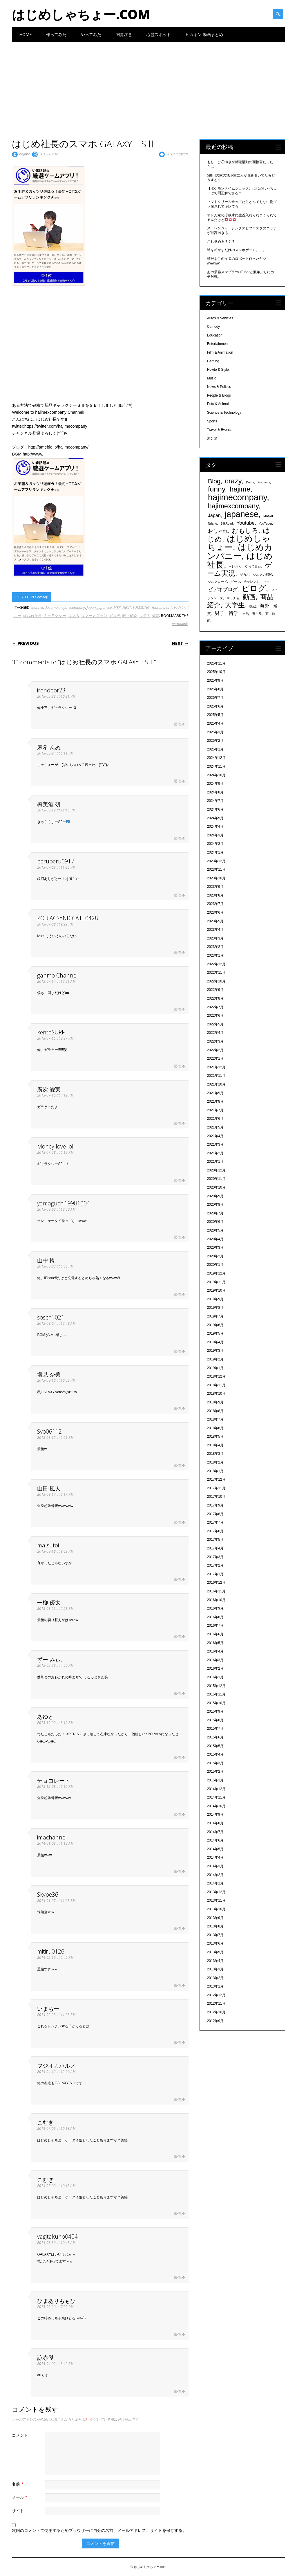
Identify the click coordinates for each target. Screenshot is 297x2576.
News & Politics (219, 387)
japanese (104, 607)
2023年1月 (215, 955)
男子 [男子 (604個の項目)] (219, 613)
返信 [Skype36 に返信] (177, 1928)
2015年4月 (215, 1754)
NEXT (126, 607)
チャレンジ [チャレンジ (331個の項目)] (252, 581)
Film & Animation (220, 352)
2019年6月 (215, 1325)
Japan (91, 607)
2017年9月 (215, 1505)
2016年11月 (216, 1591)
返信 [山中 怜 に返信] (177, 1294)
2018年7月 (215, 1419)
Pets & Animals (219, 404)
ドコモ (114, 615)
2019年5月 (215, 1333)
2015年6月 (215, 1737)
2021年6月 (215, 1119)
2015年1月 (215, 1780)
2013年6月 (215, 1943)
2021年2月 (215, 1153)
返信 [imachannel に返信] (177, 1871)
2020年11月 (216, 1179)
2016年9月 (215, 1608)
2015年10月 (216, 1703)
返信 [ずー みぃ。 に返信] (177, 1693)
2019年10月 (216, 1290)
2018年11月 (216, 1385)
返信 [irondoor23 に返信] (177, 724)
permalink (180, 623)
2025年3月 (215, 732)
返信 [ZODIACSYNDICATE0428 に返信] (177, 952)
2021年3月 (215, 1144)
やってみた (91, 34)
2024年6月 (215, 809)
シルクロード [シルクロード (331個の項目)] (217, 581)
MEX (117, 607)
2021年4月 (215, 1136)
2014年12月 (216, 1789)
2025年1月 (215, 749)
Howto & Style (218, 370)
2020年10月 (216, 1187)
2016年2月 (215, 1668)
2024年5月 (215, 818)
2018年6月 (215, 1428)
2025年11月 (216, 663)
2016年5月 (215, 1643)
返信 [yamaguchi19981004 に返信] (177, 1237)
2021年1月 (215, 1162)
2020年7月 (215, 1213)
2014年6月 (215, 1840)
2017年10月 (216, 1497)
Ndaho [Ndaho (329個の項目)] (212, 523)
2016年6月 (215, 1634)
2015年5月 (215, 1746)
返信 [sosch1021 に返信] (177, 1351)
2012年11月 (216, 2003)
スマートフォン (94, 615)
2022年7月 (215, 1007)
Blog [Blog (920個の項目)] (214, 481)
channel (36, 607)
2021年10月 (216, 1084)
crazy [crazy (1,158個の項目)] (233, 481)
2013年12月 (216, 1892)
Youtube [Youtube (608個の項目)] (245, 523)
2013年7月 (215, 1935)
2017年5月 (215, 1540)
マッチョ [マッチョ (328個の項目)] (233, 598)
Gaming (213, 361)
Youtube (157, 607)
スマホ (73, 615)
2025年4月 (215, 723)
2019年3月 (215, 1351)
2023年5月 (215, 921)
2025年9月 (215, 680)
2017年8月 (215, 1514)
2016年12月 (216, 1582)
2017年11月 (216, 1488)
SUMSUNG (141, 607)
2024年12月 (216, 758)
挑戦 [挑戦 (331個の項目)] (252, 606)
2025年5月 (215, 715)
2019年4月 (215, 1342)
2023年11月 (216, 869)
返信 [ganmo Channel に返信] (177, 1009)
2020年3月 (215, 1247)
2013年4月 (215, 1961)
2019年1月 (215, 1368)
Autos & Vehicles (220, 318)
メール (20, 2497)
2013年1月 (215, 1986)
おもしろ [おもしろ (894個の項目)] (245, 530)
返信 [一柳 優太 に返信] (177, 1636)
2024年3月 (215, 835)
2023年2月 (215, 947)
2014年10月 (216, 1806)
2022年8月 (215, 998)
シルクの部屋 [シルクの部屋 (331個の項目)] (262, 574)
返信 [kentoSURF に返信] (177, 1066)
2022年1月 (215, 1058)
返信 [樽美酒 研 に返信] (177, 838)
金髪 (155, 615)
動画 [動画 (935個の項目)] (249, 597)
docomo (51, 607)
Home (25, 34)
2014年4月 (215, 1857)
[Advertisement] (148, 85)
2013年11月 (216, 1900)
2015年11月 (216, 1694)
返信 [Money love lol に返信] (177, 1180)
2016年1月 (215, 1677)
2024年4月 (215, 827)
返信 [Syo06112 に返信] (177, 1465)
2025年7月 (215, 698)
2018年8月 (215, 1411)
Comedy (41, 597)
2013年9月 (215, 1918)
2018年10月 (216, 1393)
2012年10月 (216, 2012)
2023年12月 (216, 861)
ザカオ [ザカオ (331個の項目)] (244, 574)
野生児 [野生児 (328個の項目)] (257, 613)
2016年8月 (215, 1617)
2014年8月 (215, 1823)
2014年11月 (216, 1797)
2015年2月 (215, 1771)
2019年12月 (216, 1273)
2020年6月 (215, 1222)
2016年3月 (215, 1660)
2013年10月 (216, 1909)
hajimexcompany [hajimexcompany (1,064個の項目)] (233, 506)
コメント (20, 2435)
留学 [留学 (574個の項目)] (233, 613)
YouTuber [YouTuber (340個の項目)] (265, 523)
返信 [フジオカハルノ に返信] (177, 2099)
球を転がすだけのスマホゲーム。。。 (236, 250)
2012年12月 (216, 1995)
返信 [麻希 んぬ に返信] (177, 781)
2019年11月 (216, 1282)
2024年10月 (216, 775)
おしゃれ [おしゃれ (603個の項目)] (218, 531)
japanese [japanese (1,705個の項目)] (241, 514)
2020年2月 (215, 1256)
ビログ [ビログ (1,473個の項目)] (254, 588)
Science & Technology (224, 413)
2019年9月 (215, 1299)
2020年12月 (216, 1170)
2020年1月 (215, 1265)
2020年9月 (215, 1196)
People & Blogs (219, 395)
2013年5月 (215, 1952)
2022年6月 (215, 1016)
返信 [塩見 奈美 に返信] (177, 1408)
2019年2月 (215, 1359)
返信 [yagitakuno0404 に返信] (177, 2277)
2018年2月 (215, 1462)
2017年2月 (215, 1565)
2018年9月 (215, 1402)
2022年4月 (215, 1033)
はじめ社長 (32, 615)
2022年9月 (215, 990)
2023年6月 (215, 912)
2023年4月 (215, 930)
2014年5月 (215, 1849)
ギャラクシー (54, 615)
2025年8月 (215, 689)
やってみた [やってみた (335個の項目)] (253, 566)
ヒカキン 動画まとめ (204, 34)
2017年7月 (215, 1522)
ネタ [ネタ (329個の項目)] (266, 581)
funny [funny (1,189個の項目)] (216, 489)
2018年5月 (215, 1436)
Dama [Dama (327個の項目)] (250, 482)
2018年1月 (215, 1471)
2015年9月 (215, 1711)
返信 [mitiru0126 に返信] (177, 1985)
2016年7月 (215, 1625)
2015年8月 (215, 1720)
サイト (18, 2510)
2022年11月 (216, 973)
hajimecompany (72, 607)
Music (211, 378)
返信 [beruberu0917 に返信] (177, 895)
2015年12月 (216, 1686)
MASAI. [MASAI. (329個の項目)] (268, 516)
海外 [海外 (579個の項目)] (264, 606)
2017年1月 (215, 1574)
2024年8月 (215, 792)
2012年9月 (215, 2021)
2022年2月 (215, 1050)
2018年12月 (216, 1376)
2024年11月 (216, 766)
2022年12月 (216, 964)
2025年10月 (216, 672)
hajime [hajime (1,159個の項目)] (240, 489)
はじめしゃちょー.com (81, 14)
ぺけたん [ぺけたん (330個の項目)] (235, 566)
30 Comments (177, 153)
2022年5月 (215, 1024)
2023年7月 (215, 904)
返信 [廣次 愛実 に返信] (177, 1123)
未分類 (212, 438)
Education (214, 335)
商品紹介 (129, 615)
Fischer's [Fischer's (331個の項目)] (264, 482)
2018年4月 (215, 1445)
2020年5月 (215, 1230)
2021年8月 (215, 1101)
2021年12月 (216, 1067)
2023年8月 (215, 895)
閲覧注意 (124, 34)
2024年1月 (215, 852)
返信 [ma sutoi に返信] (177, 1579)
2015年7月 (215, 1729)
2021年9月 (215, 1093)
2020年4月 (215, 1239)
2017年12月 (216, 1479)
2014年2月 (215, 1875)
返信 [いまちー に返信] (177, 2042)
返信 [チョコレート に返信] (177, 1814)
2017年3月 (215, 1557)
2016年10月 (216, 1600)
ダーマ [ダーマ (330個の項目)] (235, 581)
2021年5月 (215, 1127)
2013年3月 (215, 1969)
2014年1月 (215, 1883)
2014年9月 (215, 1814)
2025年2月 (215, 741)
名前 (18, 2484)
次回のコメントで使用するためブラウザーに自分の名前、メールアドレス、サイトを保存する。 (99, 2530)
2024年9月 (215, 784)
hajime (24, 153)
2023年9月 (215, 887)
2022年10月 (216, 981)
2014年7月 (215, 1832)
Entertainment (218, 344)
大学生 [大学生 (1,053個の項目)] (235, 605)
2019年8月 (215, 1308)
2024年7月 (215, 801)
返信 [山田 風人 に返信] (177, 1522)
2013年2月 (215, 1978)
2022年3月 (215, 1041)
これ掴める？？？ (221, 242)
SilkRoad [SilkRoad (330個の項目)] (226, 523)
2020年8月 (215, 1205)
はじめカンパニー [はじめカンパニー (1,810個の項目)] (240, 551)
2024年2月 (215, 844)
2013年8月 (215, 1926)
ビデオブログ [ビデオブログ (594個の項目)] (223, 589)
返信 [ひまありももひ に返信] (177, 2334)
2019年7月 (215, 1316)
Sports (212, 421)
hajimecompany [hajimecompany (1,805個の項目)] (237, 497)
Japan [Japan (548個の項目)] (214, 515)
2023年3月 (215, 938)
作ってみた (56, 34)
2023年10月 (216, 878)
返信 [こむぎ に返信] (177, 2156)
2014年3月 (215, 1866)
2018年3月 (215, 1454)
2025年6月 (215, 706)
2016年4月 (215, 1651)
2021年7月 (215, 1110)
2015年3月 (215, 1763)
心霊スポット (158, 34)
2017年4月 (215, 1548)
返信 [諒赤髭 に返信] (177, 2391)
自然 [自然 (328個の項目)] (245, 613)
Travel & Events (219, 430)
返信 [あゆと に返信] (177, 1757)
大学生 (144, 615)
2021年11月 (216, 1076)
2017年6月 (215, 1531)
